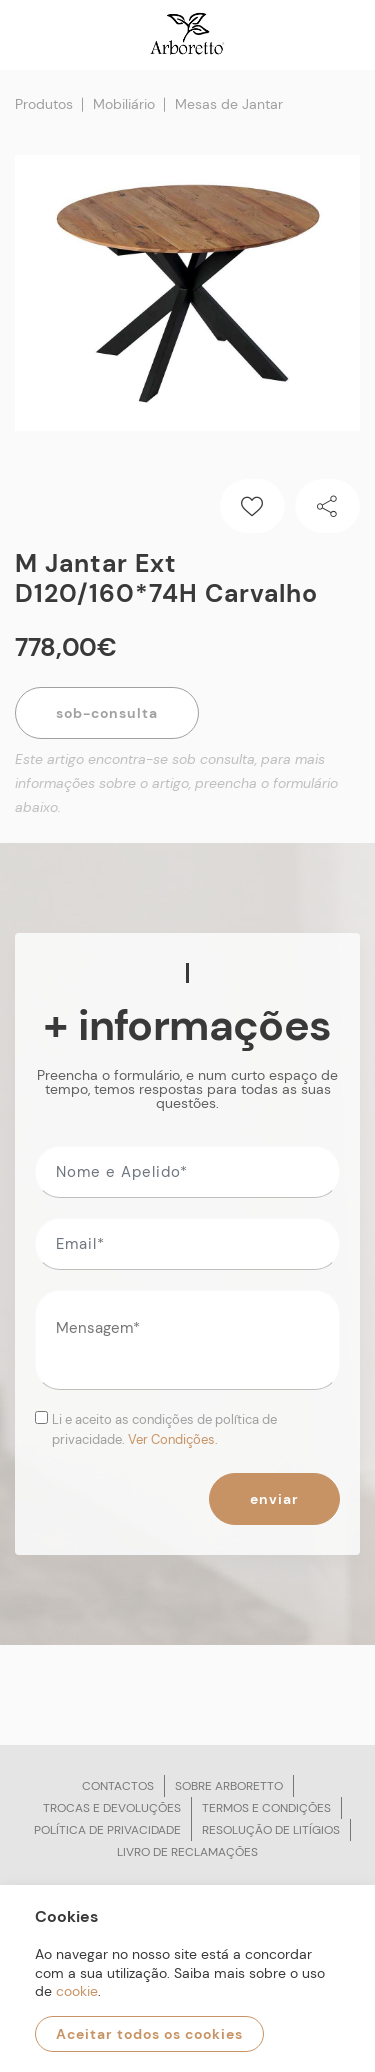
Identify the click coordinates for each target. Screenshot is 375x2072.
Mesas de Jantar (229, 104)
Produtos (44, 104)
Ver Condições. (173, 1439)
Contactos (118, 1786)
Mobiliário (124, 104)
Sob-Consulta (107, 713)
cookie (77, 1991)
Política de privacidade (107, 1830)
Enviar (274, 1499)
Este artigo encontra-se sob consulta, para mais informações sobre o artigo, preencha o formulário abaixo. (176, 783)
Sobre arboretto (229, 1786)
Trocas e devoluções (112, 1808)
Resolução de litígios (271, 1830)
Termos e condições (266, 1808)
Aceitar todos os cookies (149, 2034)
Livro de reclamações (187, 1852)
